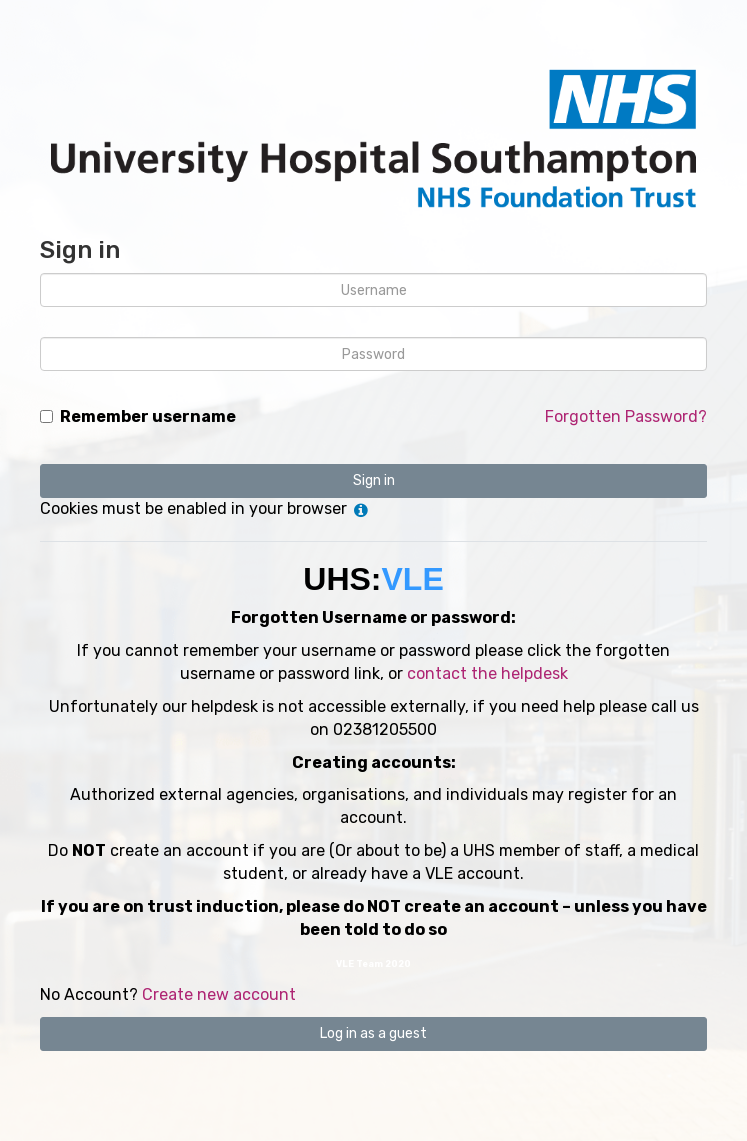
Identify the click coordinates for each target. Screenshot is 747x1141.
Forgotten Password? (626, 416)
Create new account (219, 994)
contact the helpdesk (487, 673)
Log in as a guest (373, 1033)
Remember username (148, 416)
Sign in (374, 480)
